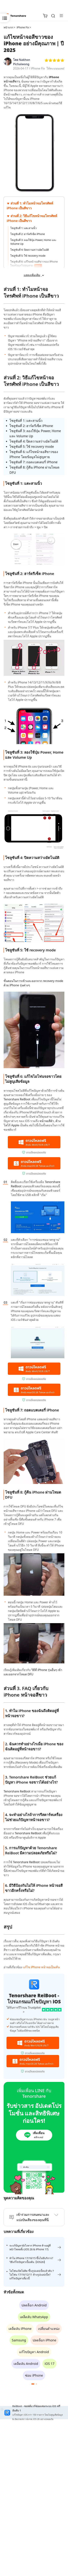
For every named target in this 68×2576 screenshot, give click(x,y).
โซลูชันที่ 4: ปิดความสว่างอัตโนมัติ (29, 249)
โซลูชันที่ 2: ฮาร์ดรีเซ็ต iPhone (27, 234)
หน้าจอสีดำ (47, 1121)
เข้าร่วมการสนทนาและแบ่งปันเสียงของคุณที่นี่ (33, 2217)
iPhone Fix (38, 68)
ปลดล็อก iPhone (44, 2340)
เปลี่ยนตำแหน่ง (48, 2328)
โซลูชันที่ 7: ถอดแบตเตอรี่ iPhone (33, 462)
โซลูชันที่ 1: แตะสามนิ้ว (23, 228)
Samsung (19, 2340)
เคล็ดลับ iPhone (20, 2328)
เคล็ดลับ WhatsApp (34, 2317)
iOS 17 (49, 2363)
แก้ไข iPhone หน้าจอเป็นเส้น (41, 1967)
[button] (32, 2384)
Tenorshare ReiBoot (17, 1099)
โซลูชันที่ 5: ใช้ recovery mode (28, 255)
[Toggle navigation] (60, 15)
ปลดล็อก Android (34, 2305)
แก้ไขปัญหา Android (34, 2352)
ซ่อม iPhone (34, 2375)
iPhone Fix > (24, 27)
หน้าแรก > (9, 27)
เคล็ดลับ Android (26, 2363)
